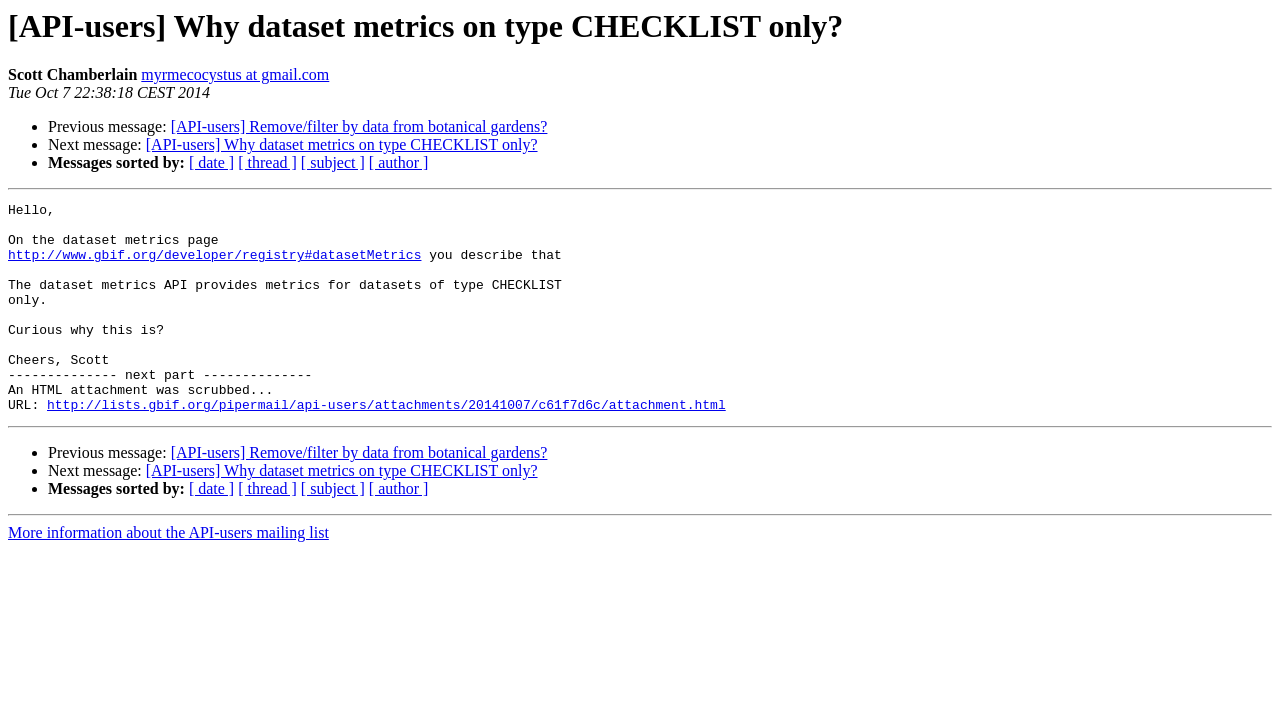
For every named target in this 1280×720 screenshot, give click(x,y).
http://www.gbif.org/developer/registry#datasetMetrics (214, 266)
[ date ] (211, 162)
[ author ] (399, 162)
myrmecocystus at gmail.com (235, 74)
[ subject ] (333, 162)
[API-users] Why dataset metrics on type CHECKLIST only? (342, 144)
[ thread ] (267, 162)
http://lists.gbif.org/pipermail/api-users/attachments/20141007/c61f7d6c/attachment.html (386, 446)
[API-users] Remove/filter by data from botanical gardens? (359, 126)
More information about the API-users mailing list (168, 574)
